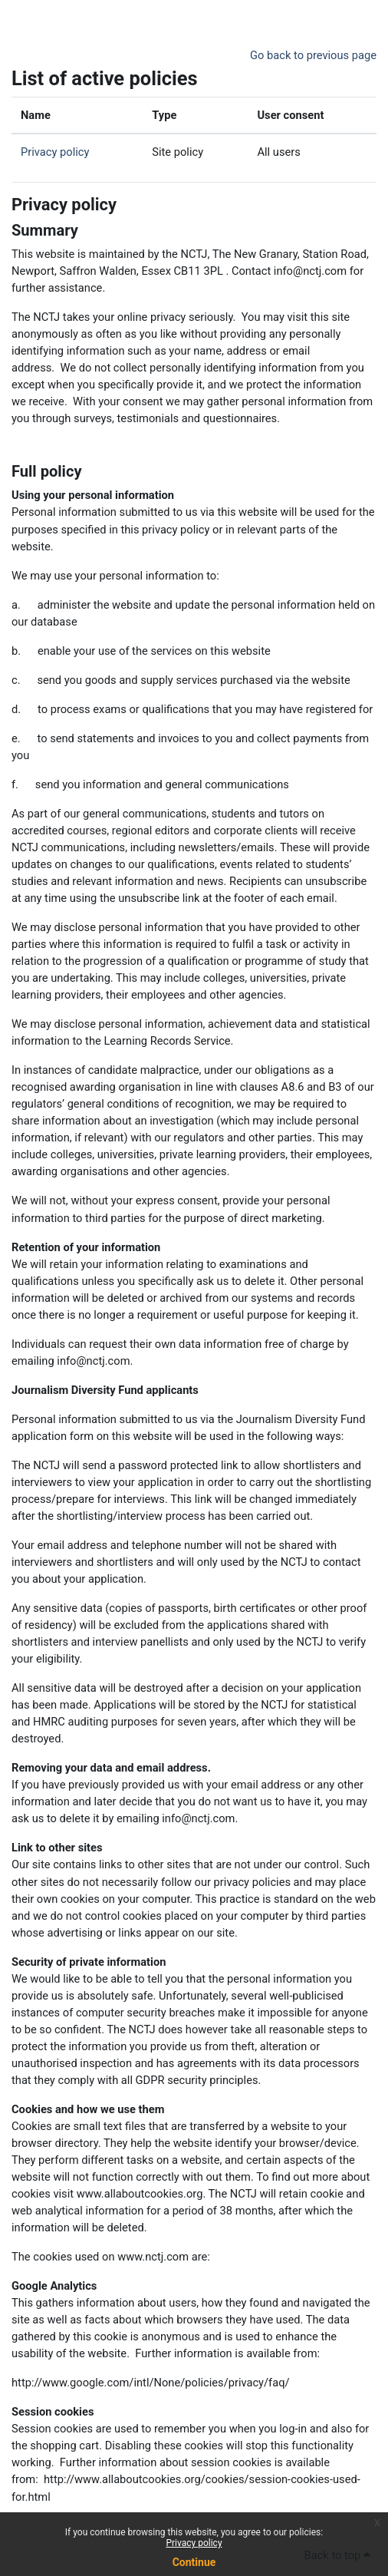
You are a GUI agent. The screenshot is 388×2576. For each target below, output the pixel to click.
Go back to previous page (313, 55)
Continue (194, 2562)
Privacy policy (194, 2543)
